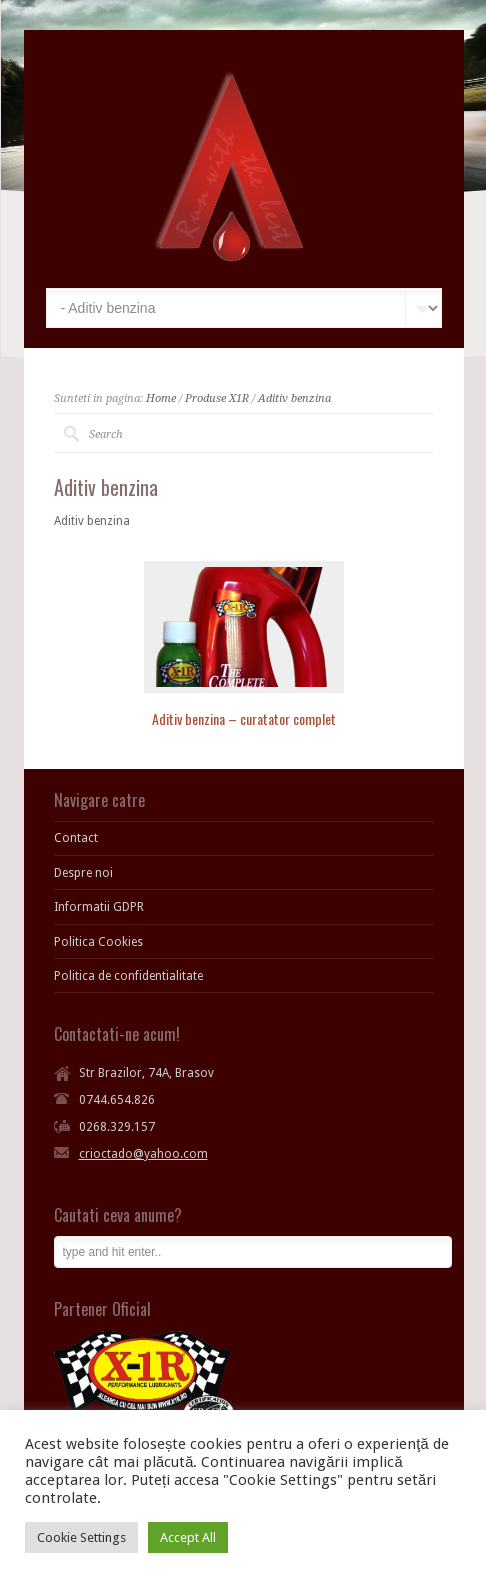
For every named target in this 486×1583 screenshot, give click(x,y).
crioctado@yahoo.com (143, 1154)
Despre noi (83, 873)
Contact (76, 838)
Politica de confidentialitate (128, 976)
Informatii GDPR (99, 907)
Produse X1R (217, 398)
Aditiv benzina (294, 398)
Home (161, 398)
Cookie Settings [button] (81, 1537)
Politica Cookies (98, 942)
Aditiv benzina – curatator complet (244, 718)
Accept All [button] (188, 1537)
